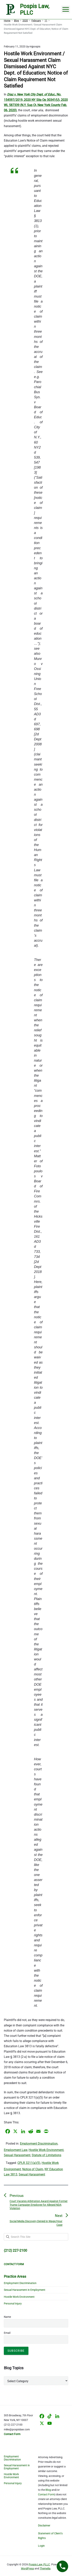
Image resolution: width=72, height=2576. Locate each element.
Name (7, 2316)
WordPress (27, 2568)
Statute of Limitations (46, 2155)
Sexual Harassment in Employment (24, 2289)
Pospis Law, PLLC (39, 2564)
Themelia (45, 2568)
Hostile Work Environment (46, 2150)
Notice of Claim (32, 2169)
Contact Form (46, 2494)
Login (41, 2545)
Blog (48, 2489)
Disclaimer (44, 2525)
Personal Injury (13, 2303)
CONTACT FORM (14, 2264)
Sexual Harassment (17, 2155)
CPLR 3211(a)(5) (28, 2163)
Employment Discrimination (39, 2143)
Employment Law (15, 2150)
